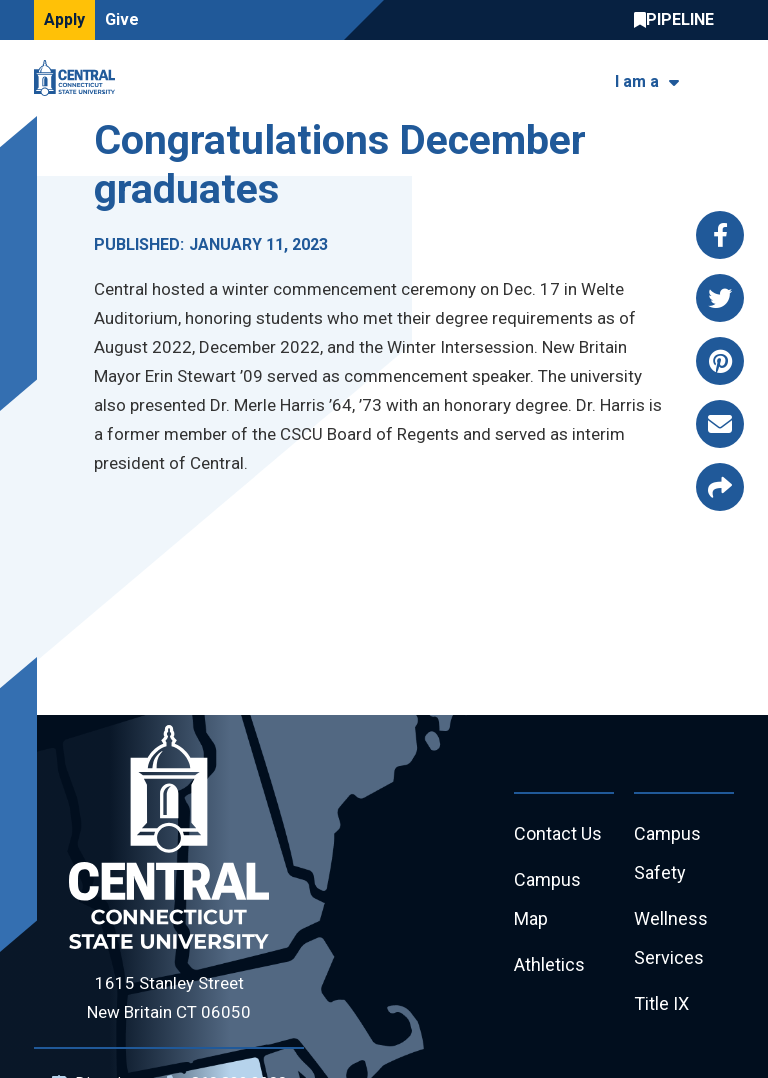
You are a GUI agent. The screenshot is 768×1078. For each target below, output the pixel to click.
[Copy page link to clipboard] (720, 487)
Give (122, 19)
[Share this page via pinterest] (720, 361)
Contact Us (558, 833)
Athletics (549, 964)
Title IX (661, 1003)
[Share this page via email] (720, 424)
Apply (64, 19)
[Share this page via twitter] (720, 298)
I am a (637, 81)
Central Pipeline (679, 20)
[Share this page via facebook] (720, 235)
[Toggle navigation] (721, 78)
